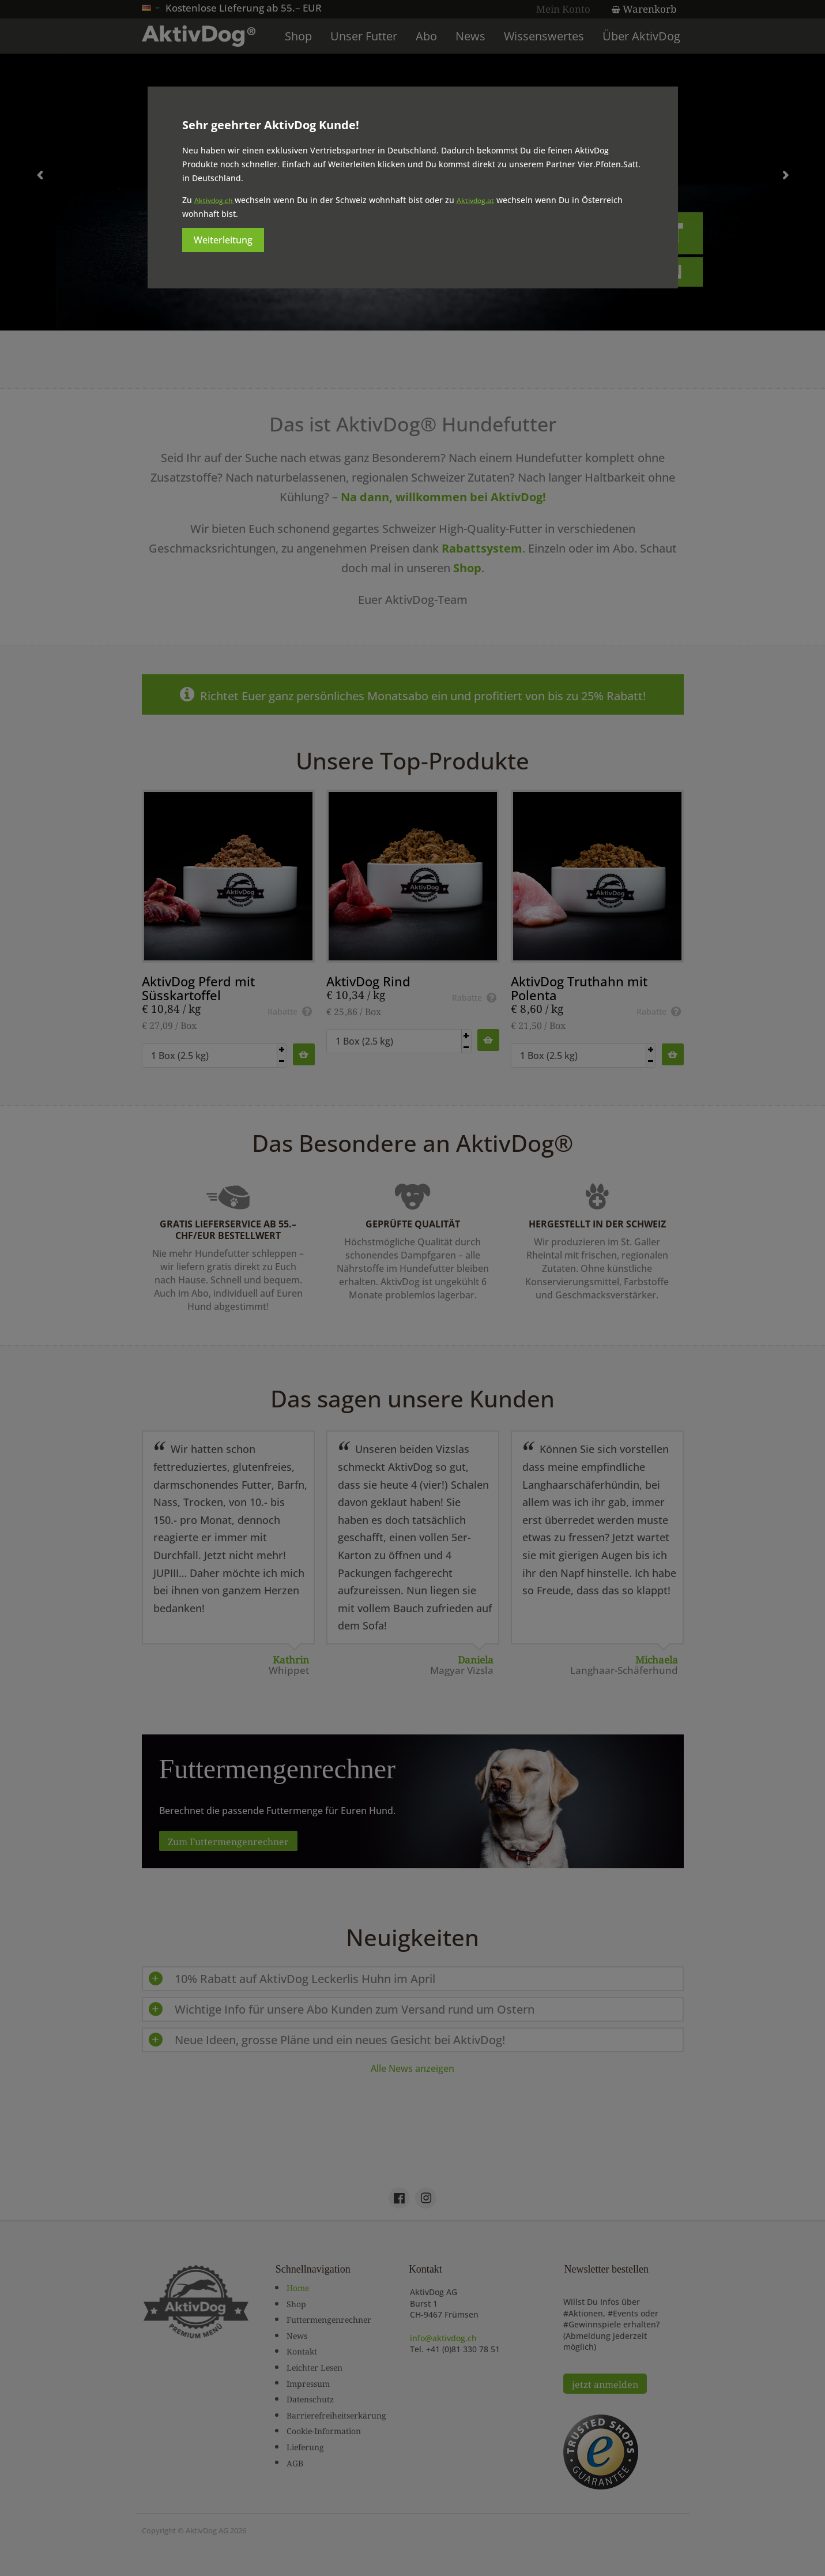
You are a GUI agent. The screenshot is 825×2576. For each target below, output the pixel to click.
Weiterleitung (223, 240)
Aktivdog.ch (214, 200)
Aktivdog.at (475, 200)
